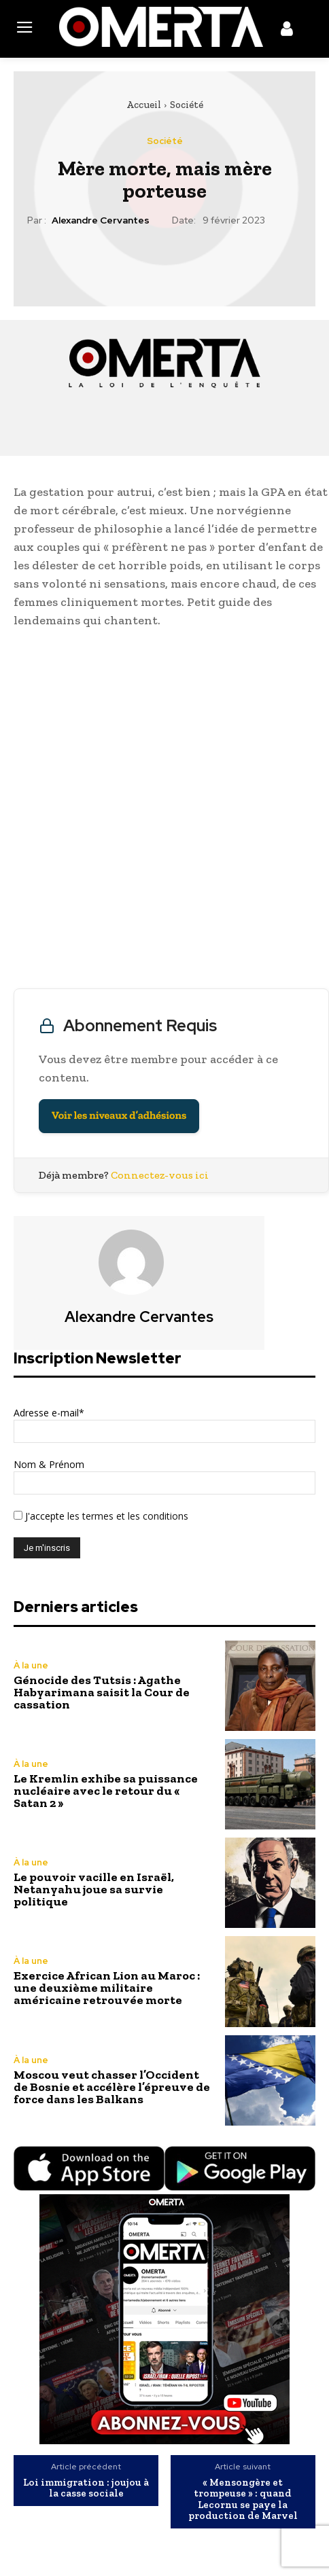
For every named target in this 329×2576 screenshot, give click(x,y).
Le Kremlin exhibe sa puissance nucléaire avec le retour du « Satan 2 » (106, 1790)
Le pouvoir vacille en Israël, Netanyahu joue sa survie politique (94, 1889)
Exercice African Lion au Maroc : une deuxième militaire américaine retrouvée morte (107, 1987)
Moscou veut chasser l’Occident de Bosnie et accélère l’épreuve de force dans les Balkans (112, 2087)
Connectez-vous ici (160, 1174)
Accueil (143, 105)
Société (186, 105)
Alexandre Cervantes (101, 220)
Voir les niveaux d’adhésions (119, 1115)
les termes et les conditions (126, 1515)
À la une (31, 1665)
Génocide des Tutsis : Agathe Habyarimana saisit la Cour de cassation (102, 1692)
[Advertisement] (164, 811)
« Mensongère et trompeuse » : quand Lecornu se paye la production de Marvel (243, 2499)
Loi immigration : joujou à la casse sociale (86, 2488)
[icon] (287, 31)
